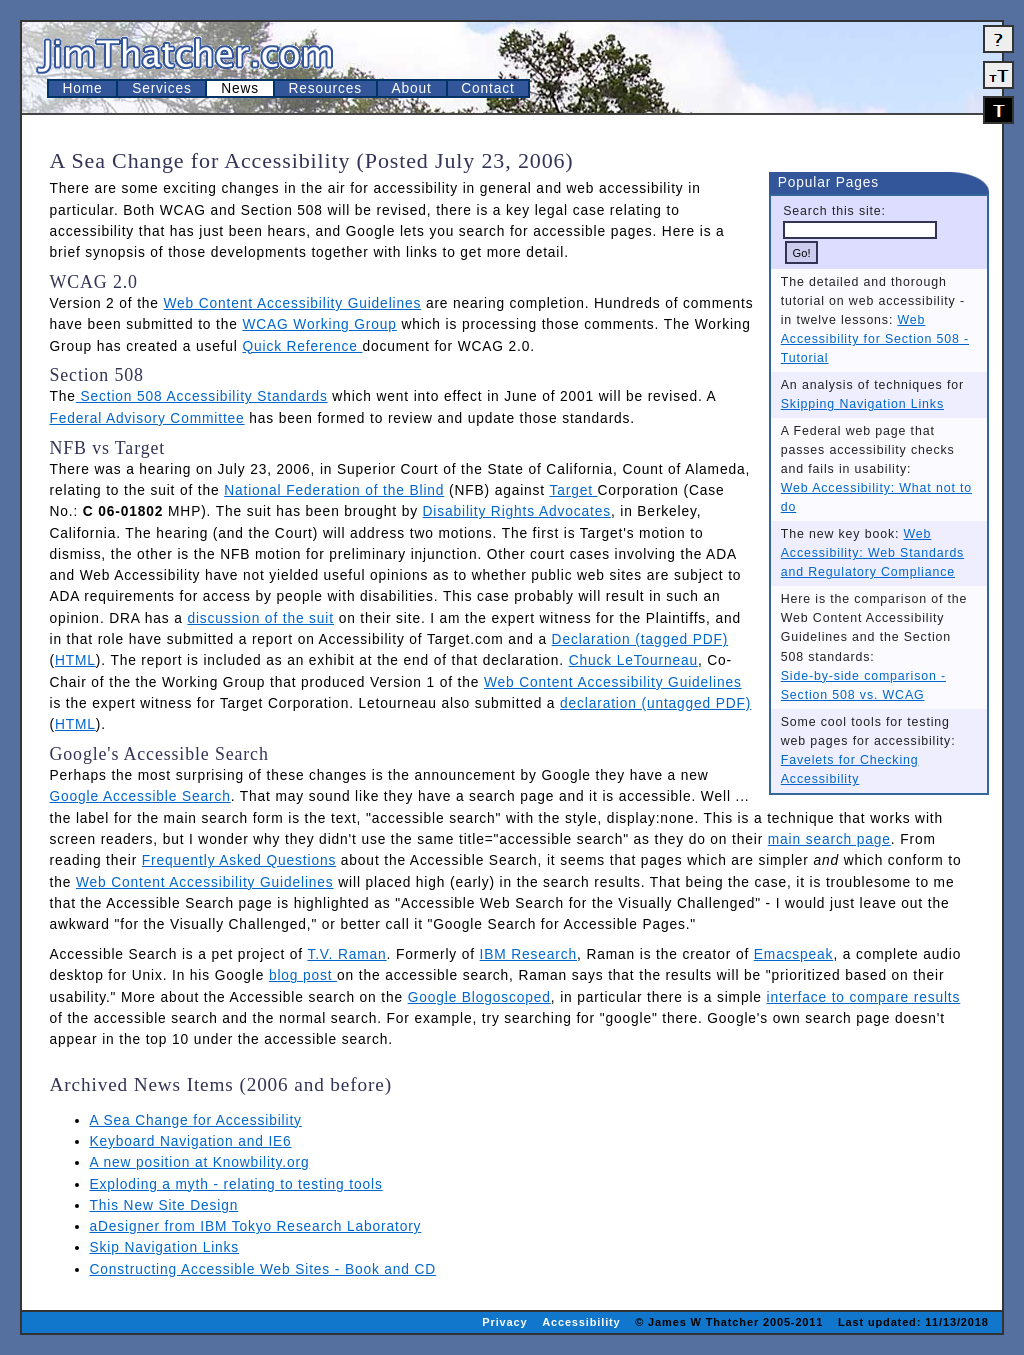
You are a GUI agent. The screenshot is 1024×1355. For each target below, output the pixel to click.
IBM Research (528, 954)
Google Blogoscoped (479, 997)
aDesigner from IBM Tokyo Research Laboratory (256, 1226)
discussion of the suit (260, 618)
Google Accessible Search (140, 796)
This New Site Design (164, 1205)
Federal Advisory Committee (147, 418)
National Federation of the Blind (334, 490)
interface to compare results (864, 997)
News (240, 88)
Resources (325, 88)
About (412, 88)
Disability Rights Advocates (517, 511)
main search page (829, 839)
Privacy (504, 1322)
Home (83, 88)
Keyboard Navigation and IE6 (191, 1141)
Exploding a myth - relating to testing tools (236, 1184)
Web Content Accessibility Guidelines (293, 303)
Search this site (832, 211)
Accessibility (581, 1322)
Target (573, 490)
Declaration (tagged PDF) (640, 639)
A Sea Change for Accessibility (196, 1120)
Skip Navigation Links (165, 1247)
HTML (75, 660)
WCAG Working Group (319, 324)
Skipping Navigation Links (862, 404)
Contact (487, 88)
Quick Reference (302, 346)
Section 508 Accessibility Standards (202, 396)
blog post (303, 975)
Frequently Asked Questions (239, 860)
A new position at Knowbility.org (200, 1162)
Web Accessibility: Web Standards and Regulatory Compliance (872, 553)
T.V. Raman (346, 954)
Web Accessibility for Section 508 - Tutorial (875, 339)
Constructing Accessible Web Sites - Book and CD (263, 1269)
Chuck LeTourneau (633, 660)
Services (162, 88)
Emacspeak (794, 954)
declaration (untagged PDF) (655, 703)
